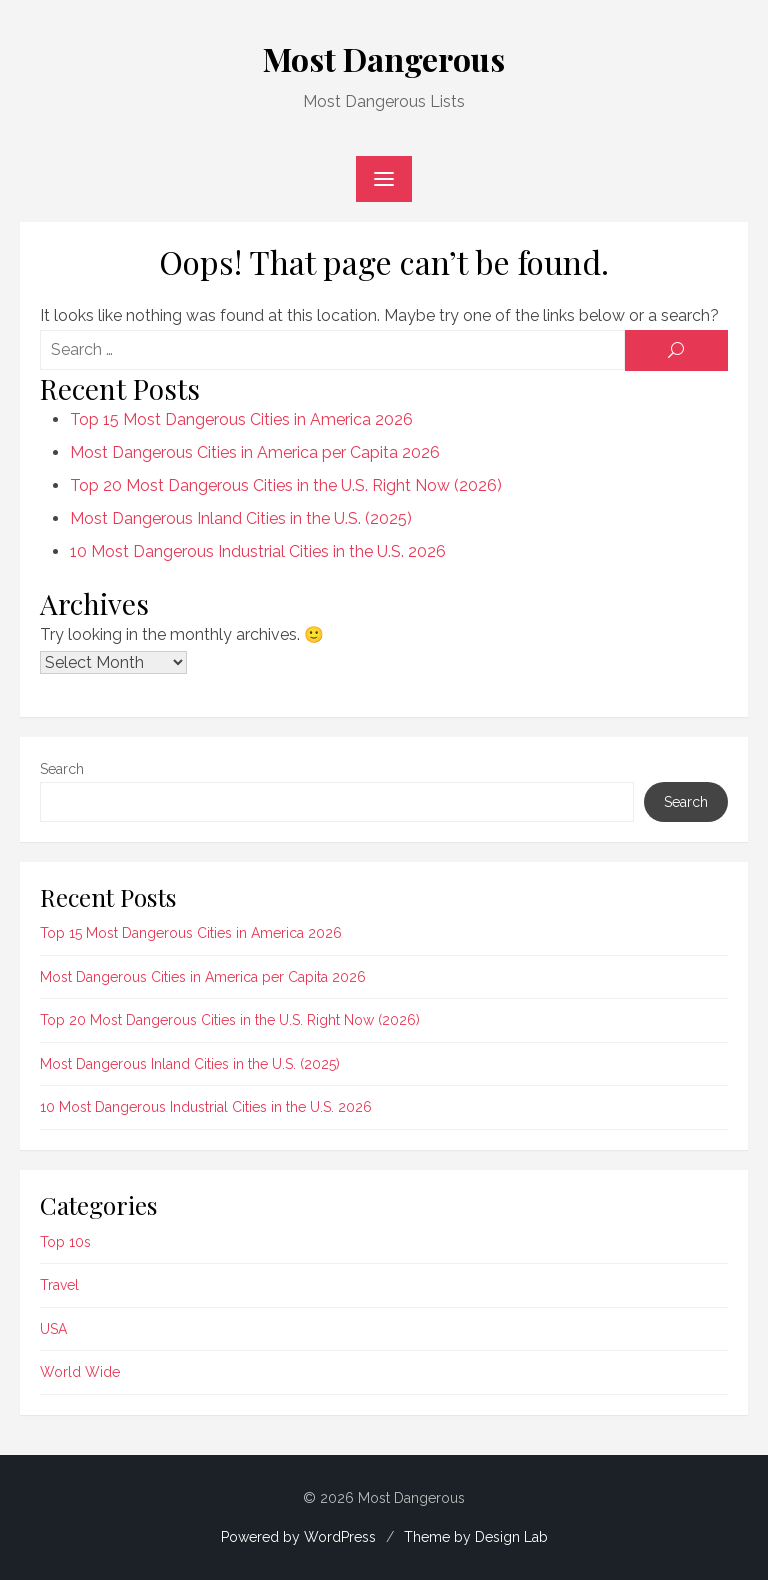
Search (62, 769)
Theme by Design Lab (476, 1537)
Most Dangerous (384, 58)
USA (53, 1329)
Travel (59, 1285)
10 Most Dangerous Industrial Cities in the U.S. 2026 (258, 551)
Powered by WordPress (298, 1537)
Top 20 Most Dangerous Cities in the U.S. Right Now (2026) (286, 485)
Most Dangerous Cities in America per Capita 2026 (255, 452)
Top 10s (65, 1242)
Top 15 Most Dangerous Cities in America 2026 (241, 419)
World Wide (80, 1372)
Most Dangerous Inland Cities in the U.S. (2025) (241, 518)
